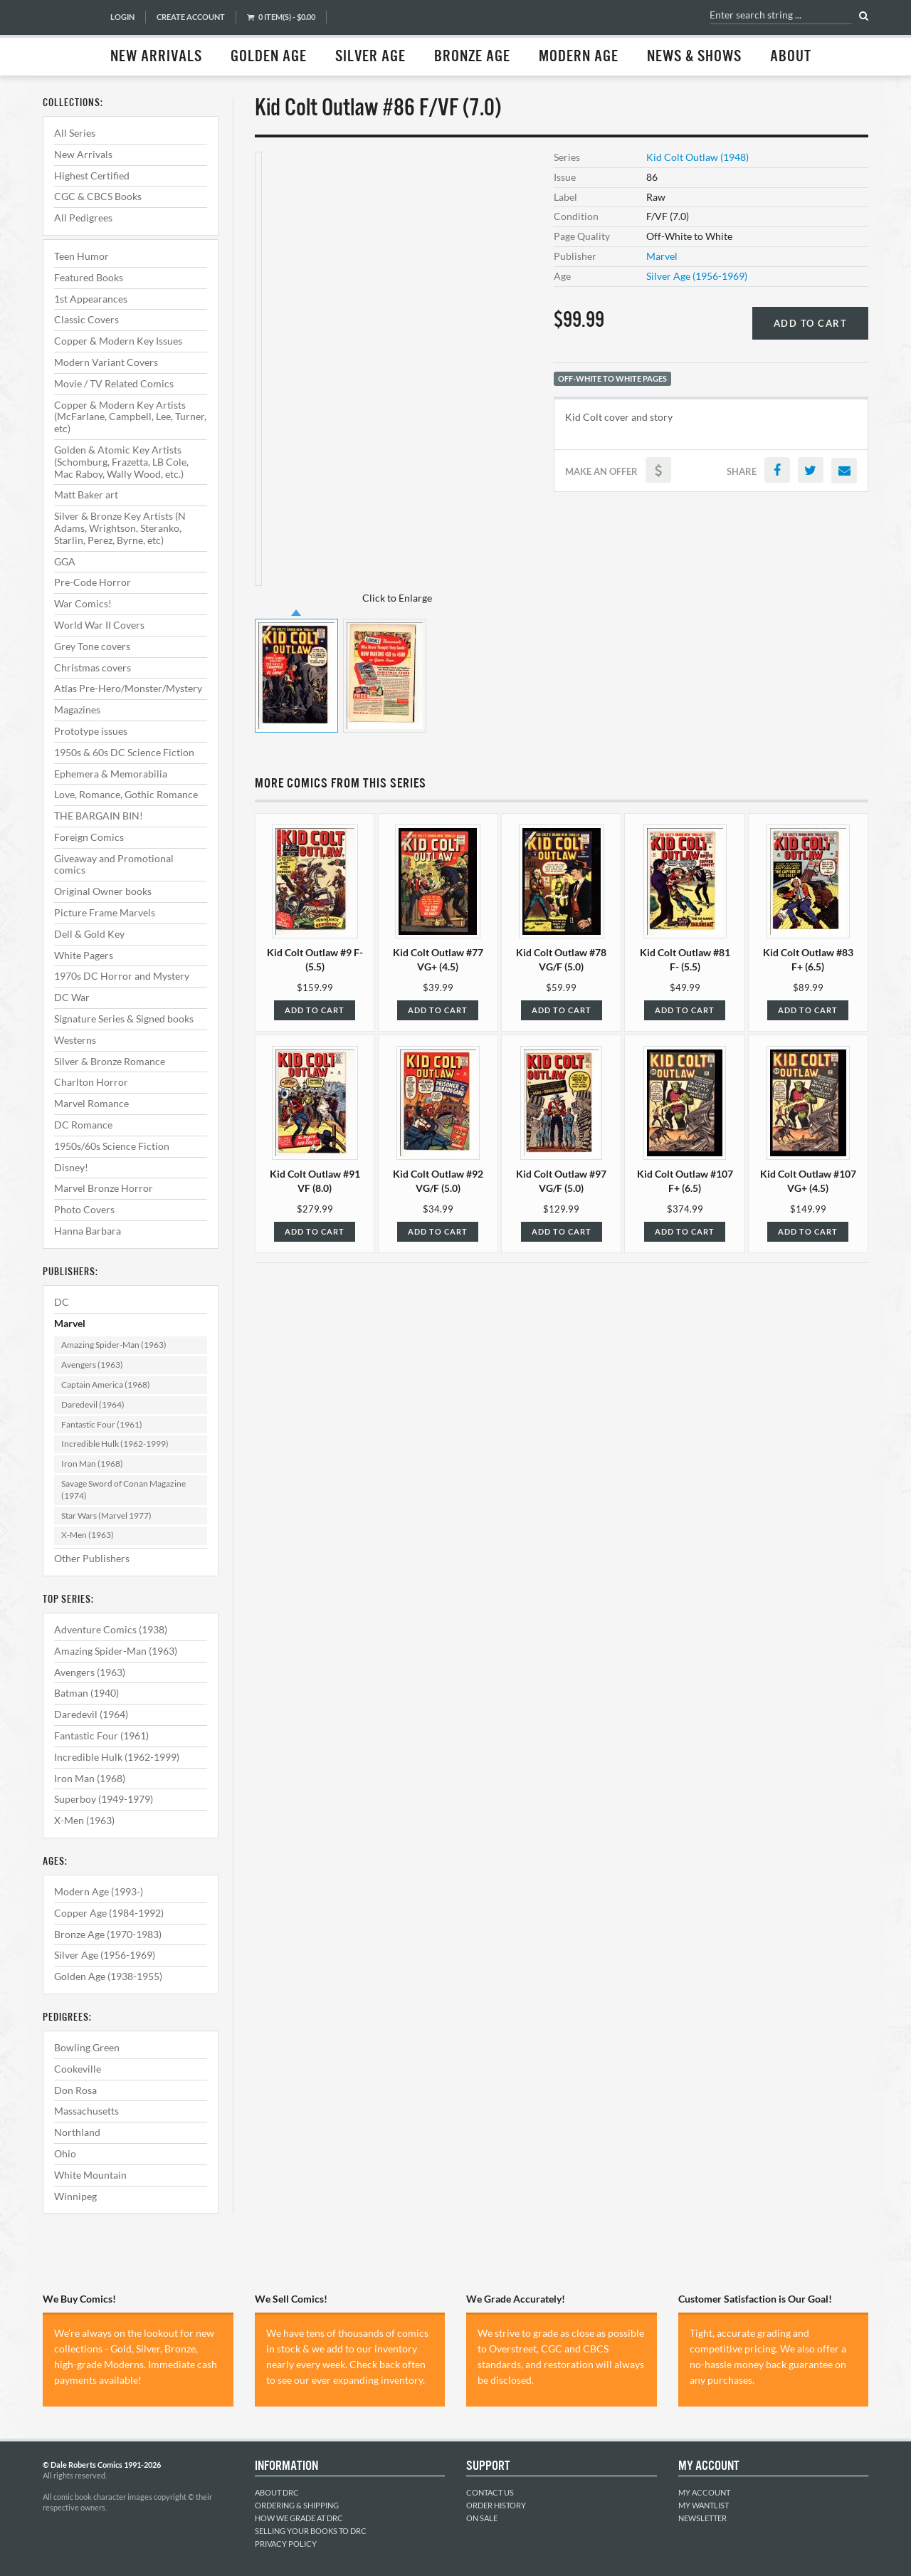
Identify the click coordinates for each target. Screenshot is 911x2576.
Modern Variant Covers (106, 362)
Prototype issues (90, 731)
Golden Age (269, 57)
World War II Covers (99, 625)
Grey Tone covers (92, 646)
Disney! (71, 1167)
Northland (77, 2132)
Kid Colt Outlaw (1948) (697, 157)
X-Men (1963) (87, 1534)
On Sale (481, 2518)
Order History (496, 2505)
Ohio (65, 2153)
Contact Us (490, 2492)
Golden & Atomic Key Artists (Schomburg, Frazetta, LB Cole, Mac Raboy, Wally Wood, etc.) (121, 462)
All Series (74, 133)
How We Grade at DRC (299, 2518)
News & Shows (694, 57)
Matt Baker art (86, 494)
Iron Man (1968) (92, 1463)
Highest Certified (92, 175)
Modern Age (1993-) (98, 1891)
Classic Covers (86, 319)
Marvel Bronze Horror (103, 1188)
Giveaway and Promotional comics (114, 864)
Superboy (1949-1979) (103, 1799)
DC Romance (83, 1125)
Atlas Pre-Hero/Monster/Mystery (128, 688)
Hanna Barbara (87, 1231)
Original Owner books (103, 891)
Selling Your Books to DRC (311, 2530)
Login (122, 16)
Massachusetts (86, 2111)
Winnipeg (75, 2196)
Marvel (69, 1323)
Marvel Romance (91, 1103)
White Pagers (83, 955)
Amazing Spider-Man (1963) (114, 1344)
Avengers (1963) (92, 1364)
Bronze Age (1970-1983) (108, 1934)
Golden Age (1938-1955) (108, 1976)
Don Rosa (75, 2090)
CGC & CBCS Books (98, 196)
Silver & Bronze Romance (109, 1061)
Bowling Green (87, 2047)
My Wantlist (703, 2505)
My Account (704, 2492)
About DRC (277, 2492)
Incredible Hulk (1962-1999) (115, 1443)
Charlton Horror (91, 1082)
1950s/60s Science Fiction (111, 1146)
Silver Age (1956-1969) (104, 1955)
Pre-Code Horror (92, 582)
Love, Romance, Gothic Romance (126, 794)
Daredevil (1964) (93, 1404)
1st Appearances (90, 299)
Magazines (77, 709)
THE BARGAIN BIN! (98, 816)
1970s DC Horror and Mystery (121, 976)
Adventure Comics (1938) (110, 1629)
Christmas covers (92, 667)
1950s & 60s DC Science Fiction (124, 752)
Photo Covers (84, 1209)
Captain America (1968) (105, 1384)
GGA (64, 561)
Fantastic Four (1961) (101, 1424)
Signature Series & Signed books (124, 1018)
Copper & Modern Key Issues (118, 341)
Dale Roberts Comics (69, 38)
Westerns (75, 1040)
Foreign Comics (89, 837)
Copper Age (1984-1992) (109, 1913)
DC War (72, 997)
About (790, 57)
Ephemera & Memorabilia (110, 774)
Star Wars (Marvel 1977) (106, 1515)
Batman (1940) (86, 1693)
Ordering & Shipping (297, 2505)
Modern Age (578, 57)
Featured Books (88, 277)
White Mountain (90, 2175)
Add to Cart (811, 323)
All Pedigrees (83, 217)
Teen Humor (81, 256)
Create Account (191, 16)
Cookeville (77, 2069)
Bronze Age (472, 57)
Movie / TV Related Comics (114, 383)
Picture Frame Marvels (104, 912)
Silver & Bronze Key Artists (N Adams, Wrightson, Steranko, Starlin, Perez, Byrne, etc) (120, 528)
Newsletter (702, 2518)
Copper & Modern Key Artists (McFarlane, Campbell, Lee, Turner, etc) (130, 417)
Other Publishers (92, 1558)
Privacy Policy (286, 2543)
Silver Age (370, 57)
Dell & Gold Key (89, 934)
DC (61, 1302)
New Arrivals (156, 57)
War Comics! (83, 603)
